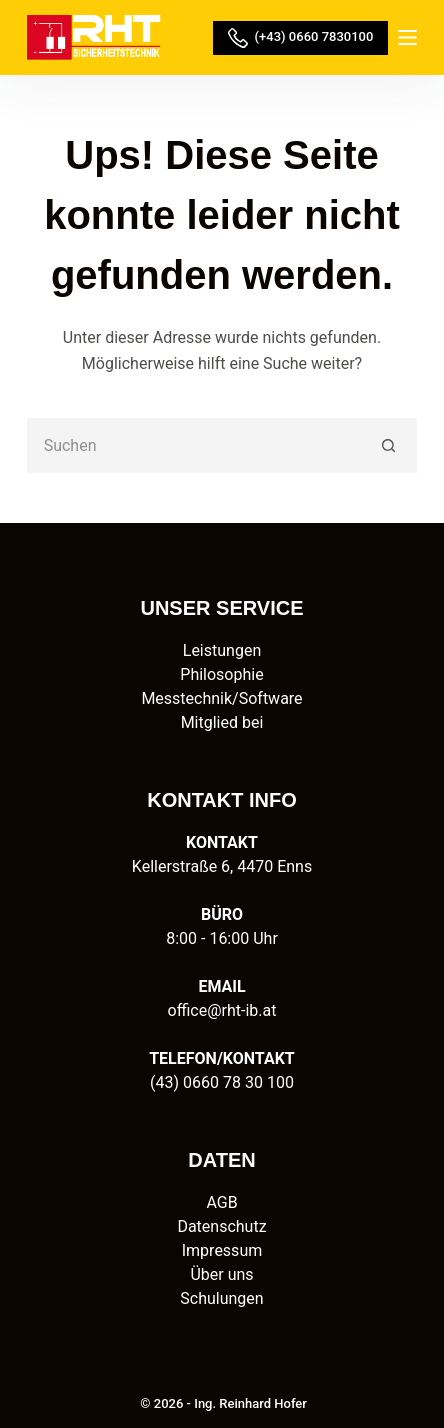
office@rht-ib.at (222, 1010)
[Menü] (407, 37)
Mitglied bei (222, 722)
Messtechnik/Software (221, 698)
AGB (221, 1202)
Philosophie (221, 674)
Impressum (222, 1250)
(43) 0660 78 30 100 (222, 1082)
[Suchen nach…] (195, 445)
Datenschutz (221, 1226)
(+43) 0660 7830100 (300, 38)
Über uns (221, 1274)
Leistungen (222, 650)
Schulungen (221, 1298)
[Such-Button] (389, 445)
